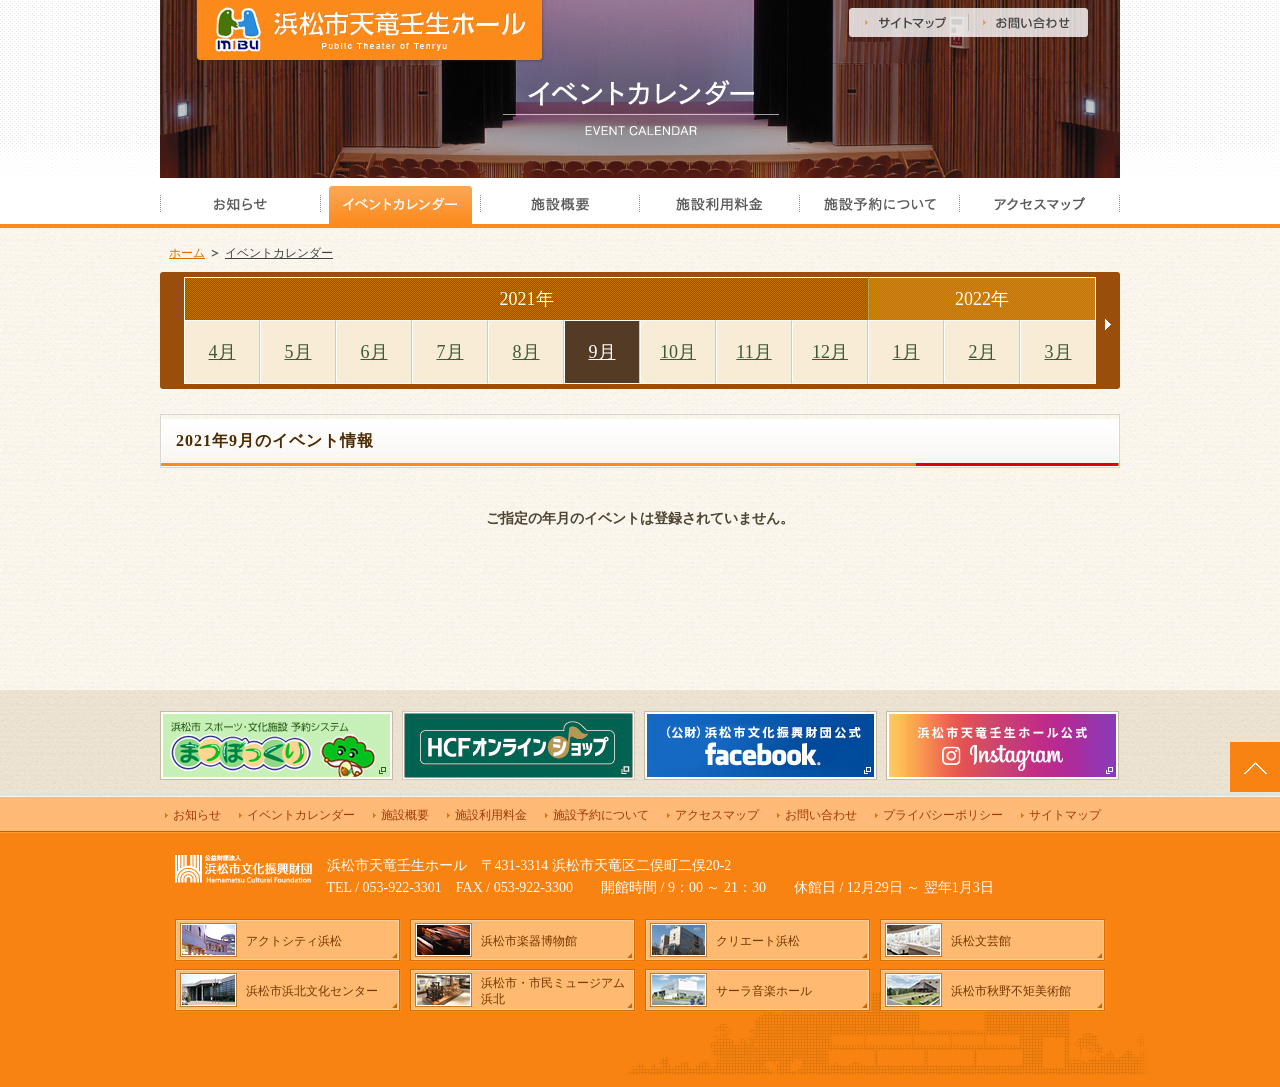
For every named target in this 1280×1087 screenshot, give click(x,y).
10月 (678, 352)
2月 (982, 352)
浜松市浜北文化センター (312, 991)
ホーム (187, 253)
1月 (906, 352)
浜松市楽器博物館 (529, 941)
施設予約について (601, 815)
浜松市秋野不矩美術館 (1011, 991)
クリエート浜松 (758, 941)
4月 (222, 352)
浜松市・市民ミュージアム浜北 (553, 991)
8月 (526, 352)
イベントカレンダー (279, 253)
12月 (830, 352)
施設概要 (405, 815)
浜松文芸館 (981, 941)
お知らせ (197, 815)
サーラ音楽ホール (764, 991)
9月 (602, 352)
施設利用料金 (491, 815)
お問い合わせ (821, 815)
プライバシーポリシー (943, 815)
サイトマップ (1065, 815)
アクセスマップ (717, 815)
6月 (374, 352)
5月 (298, 352)
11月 (753, 352)
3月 (1058, 352)
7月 (450, 352)
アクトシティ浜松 (294, 941)
